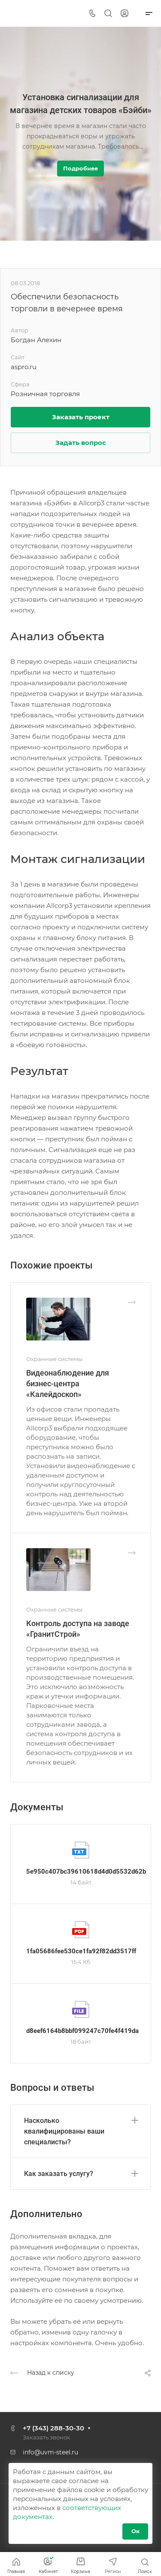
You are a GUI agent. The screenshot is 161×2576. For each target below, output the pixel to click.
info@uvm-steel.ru (50, 2452)
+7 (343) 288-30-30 (53, 2428)
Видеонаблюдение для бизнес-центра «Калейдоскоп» (67, 1383)
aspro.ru (23, 367)
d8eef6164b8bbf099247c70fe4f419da (82, 2031)
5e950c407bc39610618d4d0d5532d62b (86, 1871)
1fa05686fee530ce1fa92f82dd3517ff (81, 1951)
